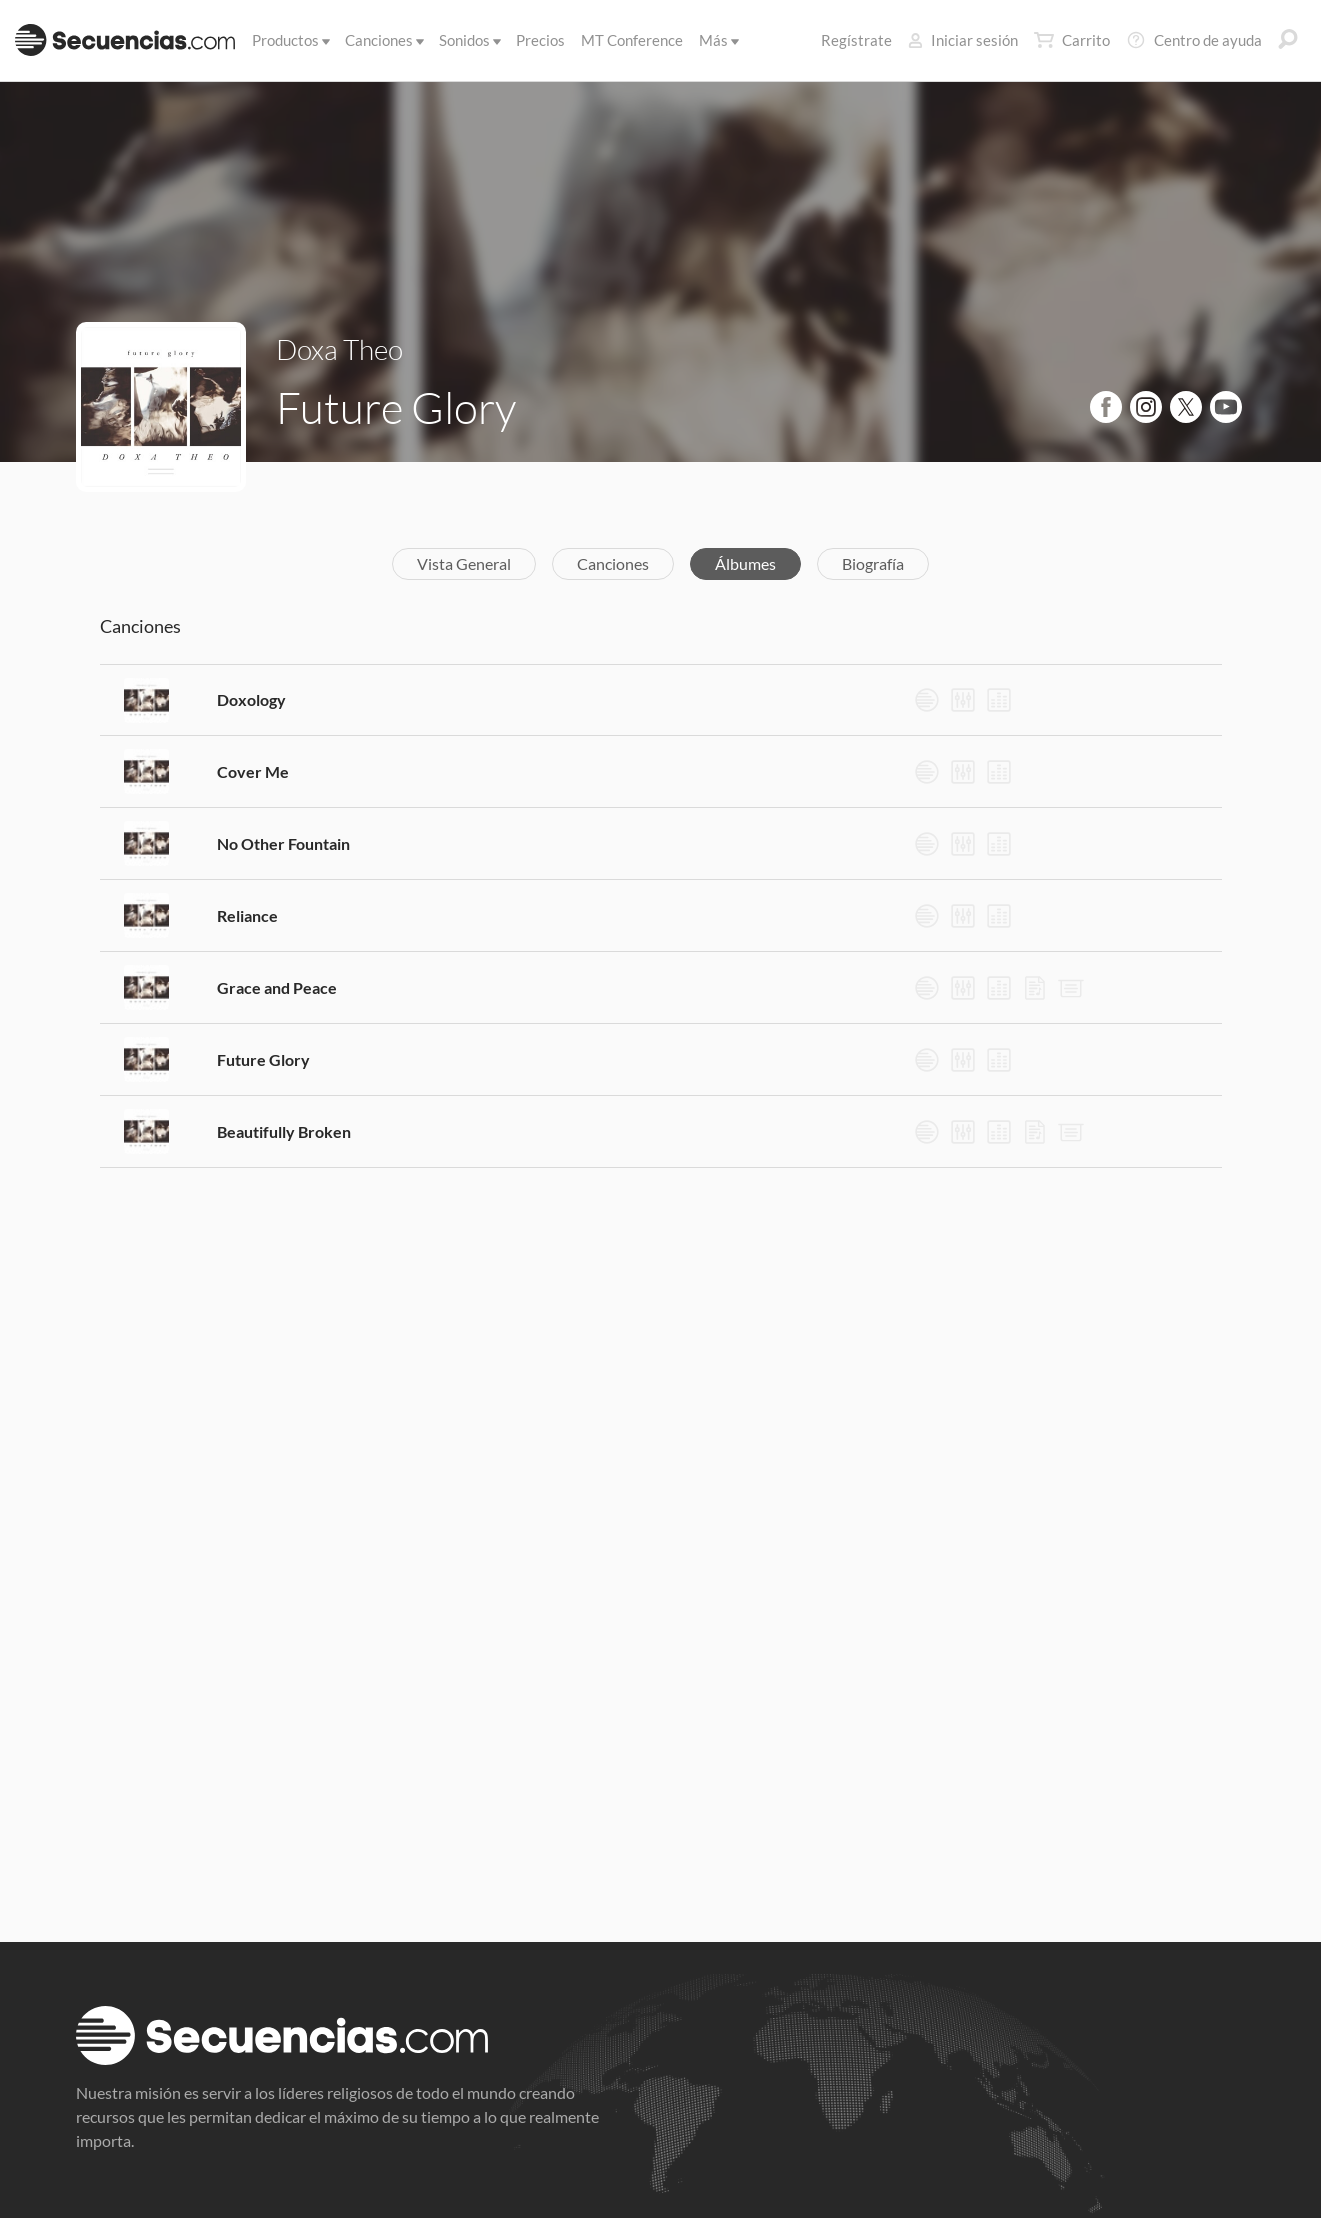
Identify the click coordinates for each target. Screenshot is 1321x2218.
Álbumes (745, 563)
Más (717, 40)
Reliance (247, 915)
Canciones (383, 40)
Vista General (464, 563)
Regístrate (856, 40)
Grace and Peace (277, 987)
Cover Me (253, 771)
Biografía (873, 563)
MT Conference (632, 40)
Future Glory (263, 1059)
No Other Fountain (283, 843)
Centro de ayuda (1194, 40)
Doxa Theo (339, 349)
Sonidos (468, 40)
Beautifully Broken (284, 1131)
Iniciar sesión (963, 40)
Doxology (251, 699)
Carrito (1072, 40)
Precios (540, 40)
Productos (289, 40)
